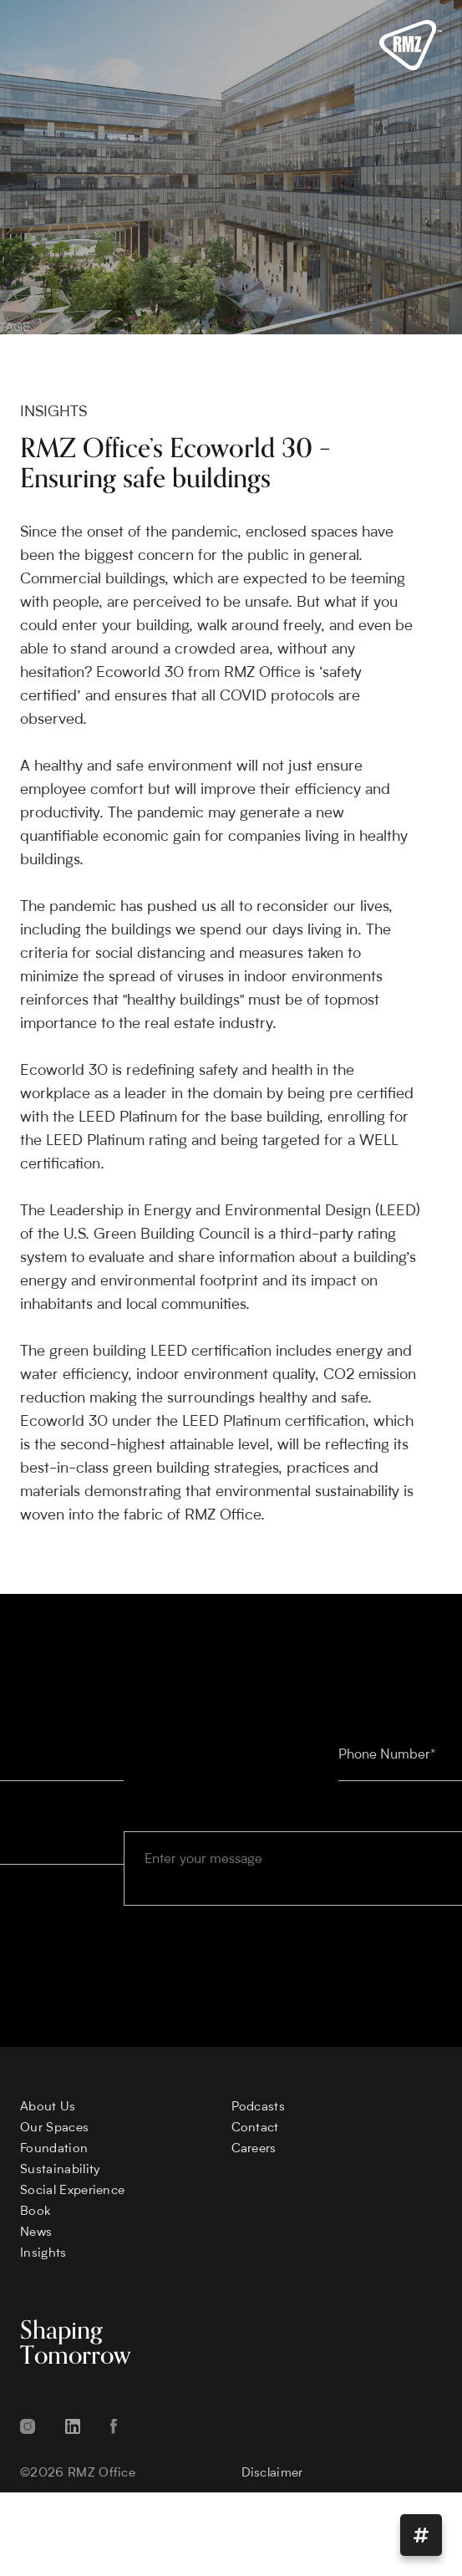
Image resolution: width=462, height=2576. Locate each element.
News (36, 2233)
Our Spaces (54, 2128)
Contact (255, 2128)
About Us (48, 2107)
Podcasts (258, 2107)
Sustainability (60, 2170)
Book (35, 2212)
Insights (43, 2254)
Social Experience (72, 2191)
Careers (254, 2149)
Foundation (54, 2149)
